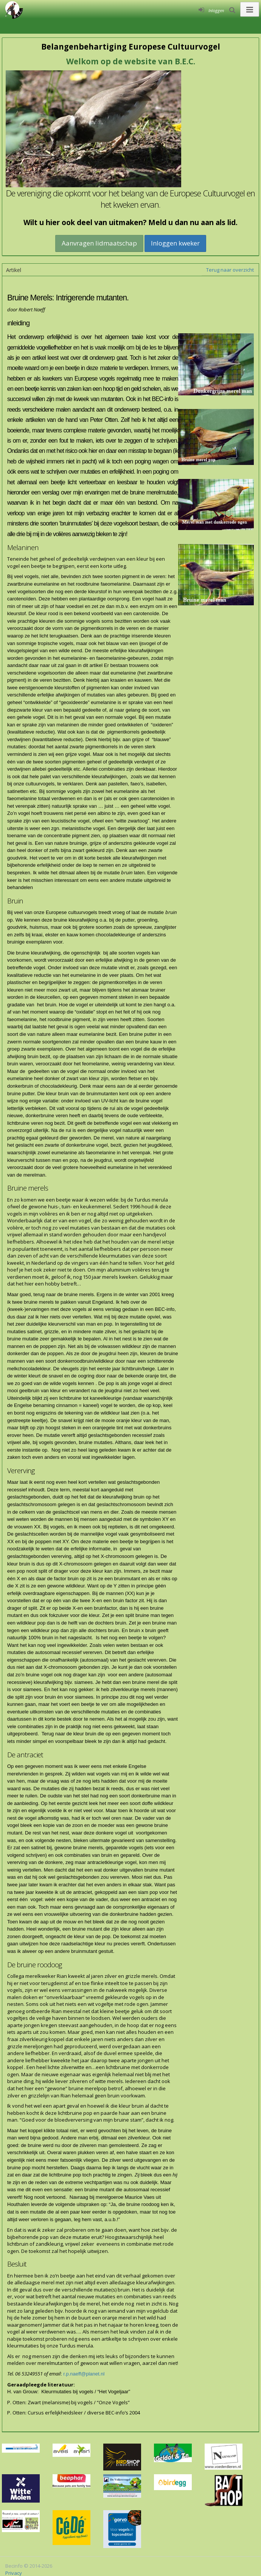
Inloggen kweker (175, 243)
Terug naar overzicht (230, 269)
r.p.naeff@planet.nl (83, 2374)
